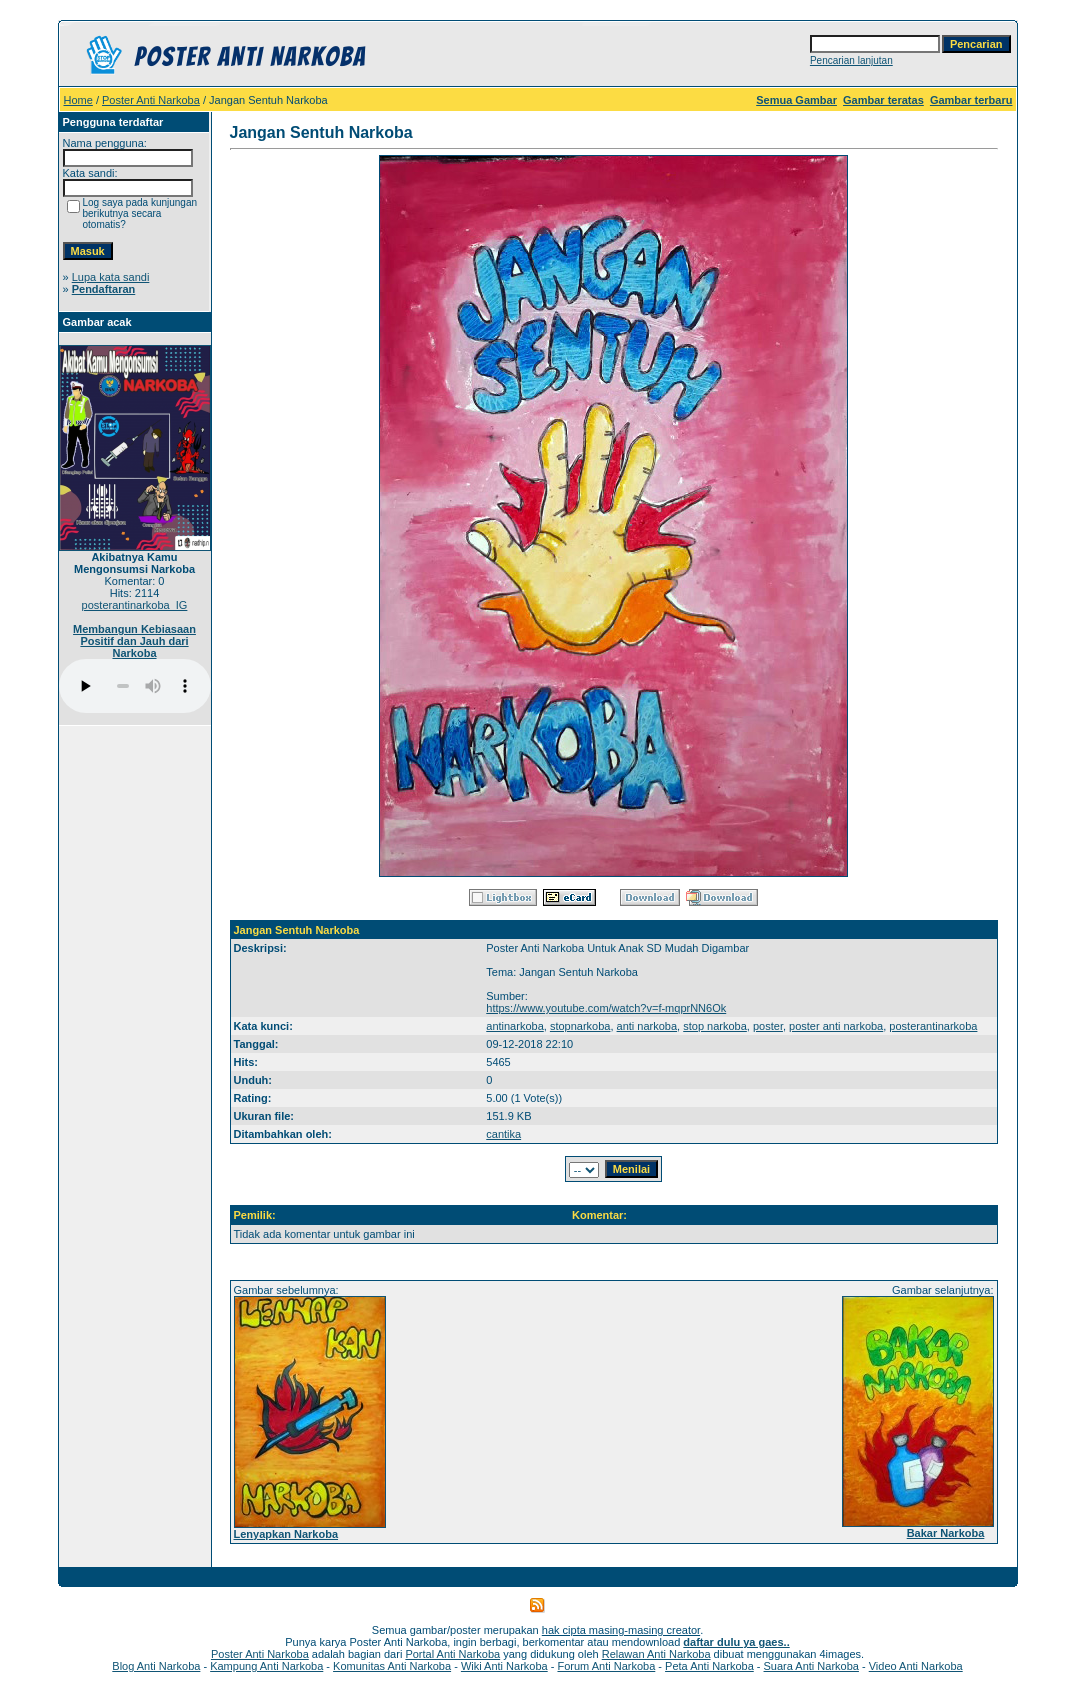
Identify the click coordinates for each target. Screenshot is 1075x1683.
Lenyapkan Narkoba (286, 1534)
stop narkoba (715, 1026)
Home (78, 100)
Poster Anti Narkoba (151, 100)
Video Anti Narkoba (916, 1666)
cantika (503, 1134)
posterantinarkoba (933, 1026)
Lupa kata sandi (111, 277)
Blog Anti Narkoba (156, 1666)
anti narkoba (647, 1026)
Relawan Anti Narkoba (656, 1654)
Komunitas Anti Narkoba (392, 1666)
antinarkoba (515, 1026)
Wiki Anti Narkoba (504, 1666)
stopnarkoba (580, 1026)
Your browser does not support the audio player (135, 686)
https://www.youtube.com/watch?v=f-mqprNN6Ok (606, 1008)
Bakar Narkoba (946, 1533)
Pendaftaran (104, 289)
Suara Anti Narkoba (811, 1666)
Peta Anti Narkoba (709, 1666)
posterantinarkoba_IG (135, 605)
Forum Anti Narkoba (606, 1666)
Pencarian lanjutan (851, 60)
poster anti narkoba (836, 1026)
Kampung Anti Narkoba (266, 1666)
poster (768, 1026)
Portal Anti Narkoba (452, 1654)
